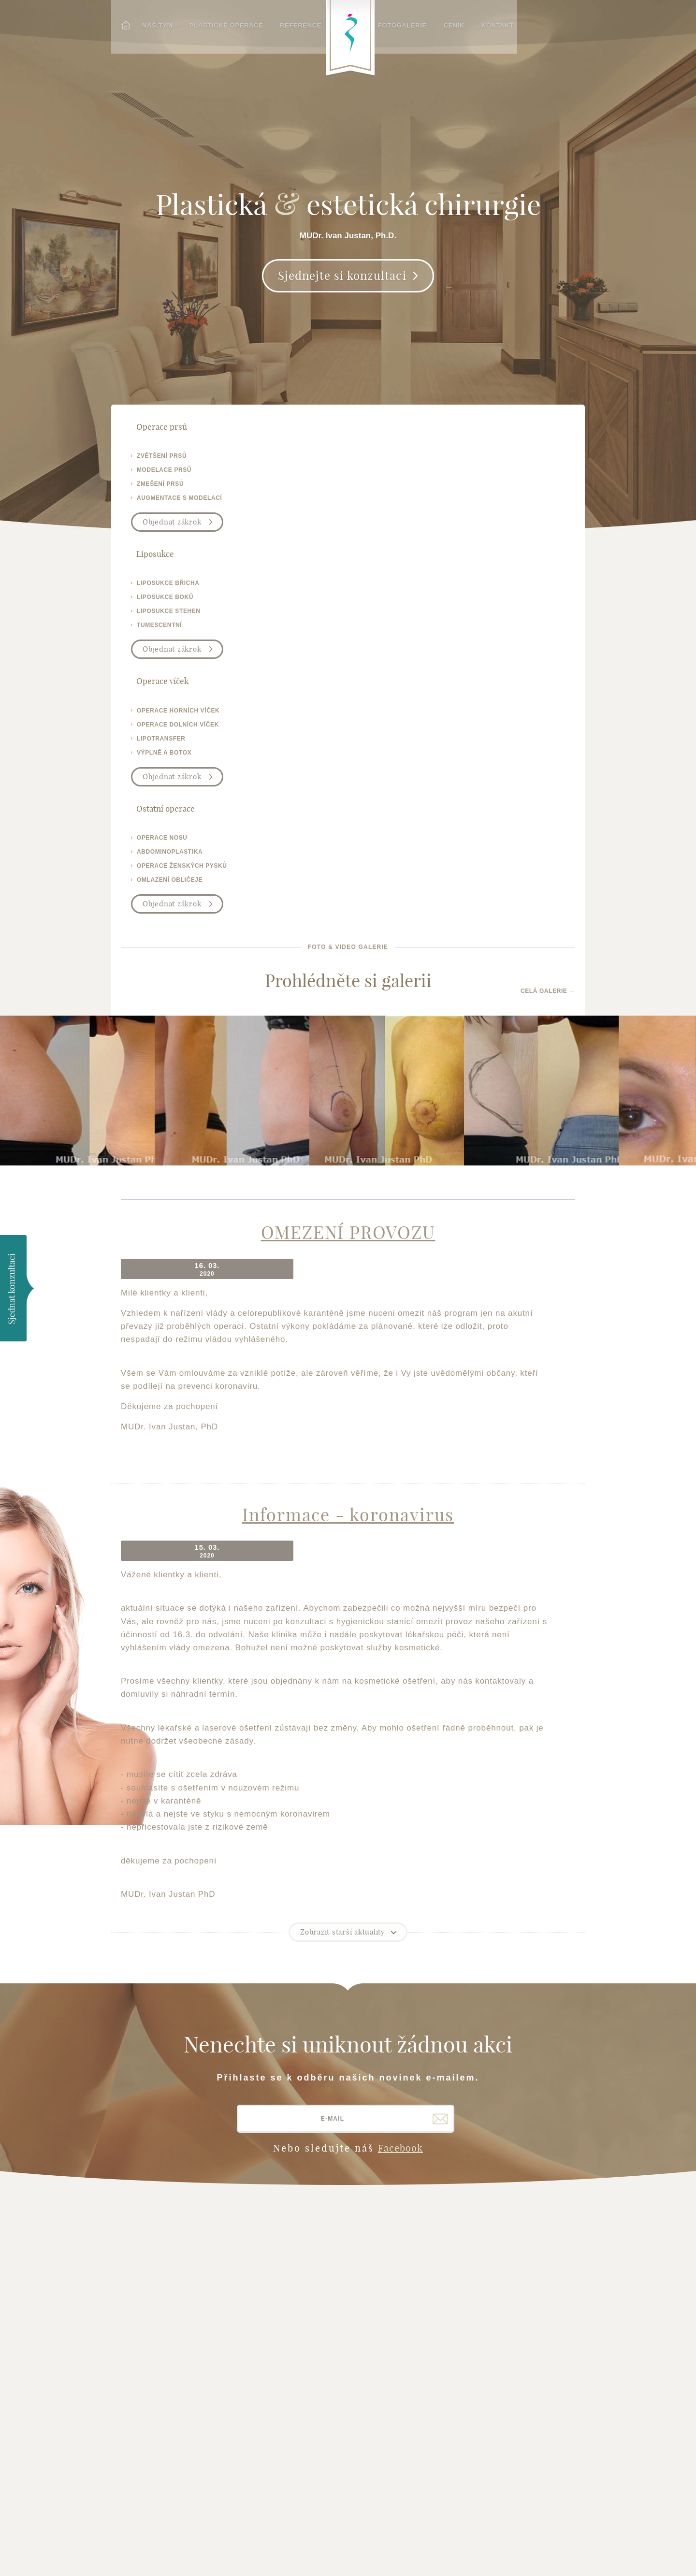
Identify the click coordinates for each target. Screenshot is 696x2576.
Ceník (465, 23)
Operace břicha (275, 2292)
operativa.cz (149, 2379)
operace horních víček (410, 459)
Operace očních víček (286, 2216)
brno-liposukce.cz (159, 2355)
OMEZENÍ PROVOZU (348, 854)
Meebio (574, 2554)
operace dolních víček (410, 473)
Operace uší (268, 2260)
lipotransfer (393, 487)
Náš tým (153, 23)
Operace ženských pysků (292, 2304)
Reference (294, 23)
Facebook (400, 1729)
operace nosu (510, 459)
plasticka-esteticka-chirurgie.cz (164, 2395)
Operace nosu (272, 2229)
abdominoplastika (518, 473)
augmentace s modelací (179, 501)
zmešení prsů (160, 487)
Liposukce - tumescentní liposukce (290, 2277)
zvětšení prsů (162, 459)
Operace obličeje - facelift (281, 2245)
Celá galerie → (548, 603)
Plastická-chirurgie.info (470, 2437)
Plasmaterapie (273, 2341)
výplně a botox (396, 501)
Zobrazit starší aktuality (342, 1513)
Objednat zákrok (172, 525)
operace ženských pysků (530, 487)
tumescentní (275, 501)
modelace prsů (164, 473)
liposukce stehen (285, 487)
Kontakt (507, 23)
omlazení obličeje (518, 501)
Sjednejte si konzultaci (342, 290)
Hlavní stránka (158, 2204)
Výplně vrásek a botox (288, 2317)
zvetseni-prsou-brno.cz (169, 2343)
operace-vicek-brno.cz (167, 2367)
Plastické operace (221, 23)
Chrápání (263, 2329)
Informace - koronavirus (348, 1116)
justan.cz (143, 2331)
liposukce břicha (284, 459)
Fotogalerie (415, 23)
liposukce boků (281, 473)
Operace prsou (274, 2204)
